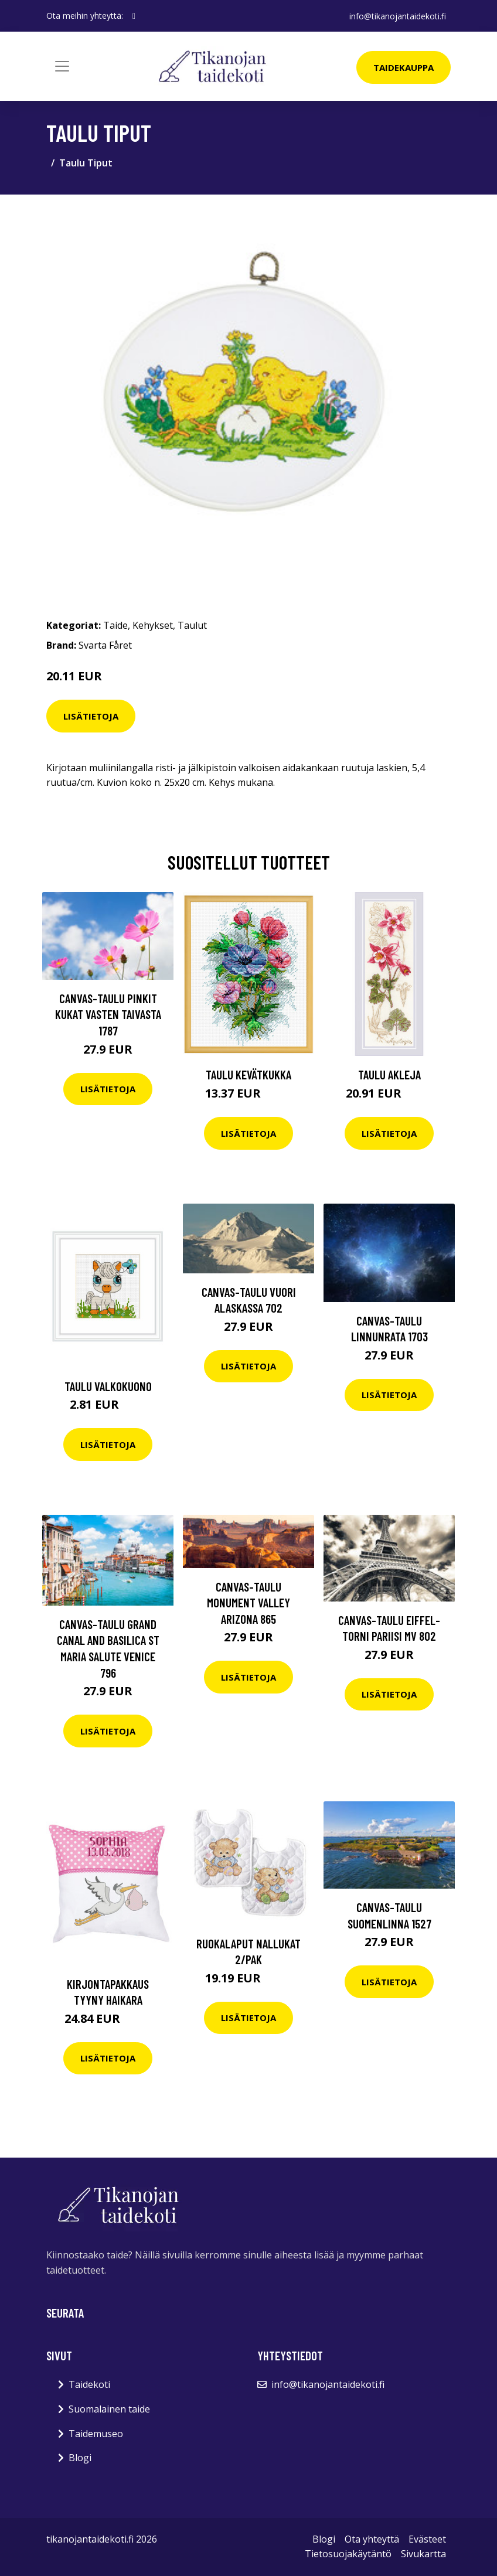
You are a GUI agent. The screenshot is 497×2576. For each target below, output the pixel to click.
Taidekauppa (403, 67)
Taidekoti (89, 2384)
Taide (115, 625)
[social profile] (134, 16)
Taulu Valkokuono (108, 1386)
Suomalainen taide (109, 2409)
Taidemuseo (96, 2433)
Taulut (192, 625)
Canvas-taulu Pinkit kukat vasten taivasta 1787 (108, 1014)
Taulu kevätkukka (248, 1074)
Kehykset (152, 625)
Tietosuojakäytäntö (348, 2553)
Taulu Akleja (389, 1074)
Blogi (80, 2457)
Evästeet (427, 2539)
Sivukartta (423, 2553)
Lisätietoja (90, 716)
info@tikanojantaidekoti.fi (397, 15)
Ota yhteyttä (372, 2539)
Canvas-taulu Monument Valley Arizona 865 (248, 1602)
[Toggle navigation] (62, 66)
